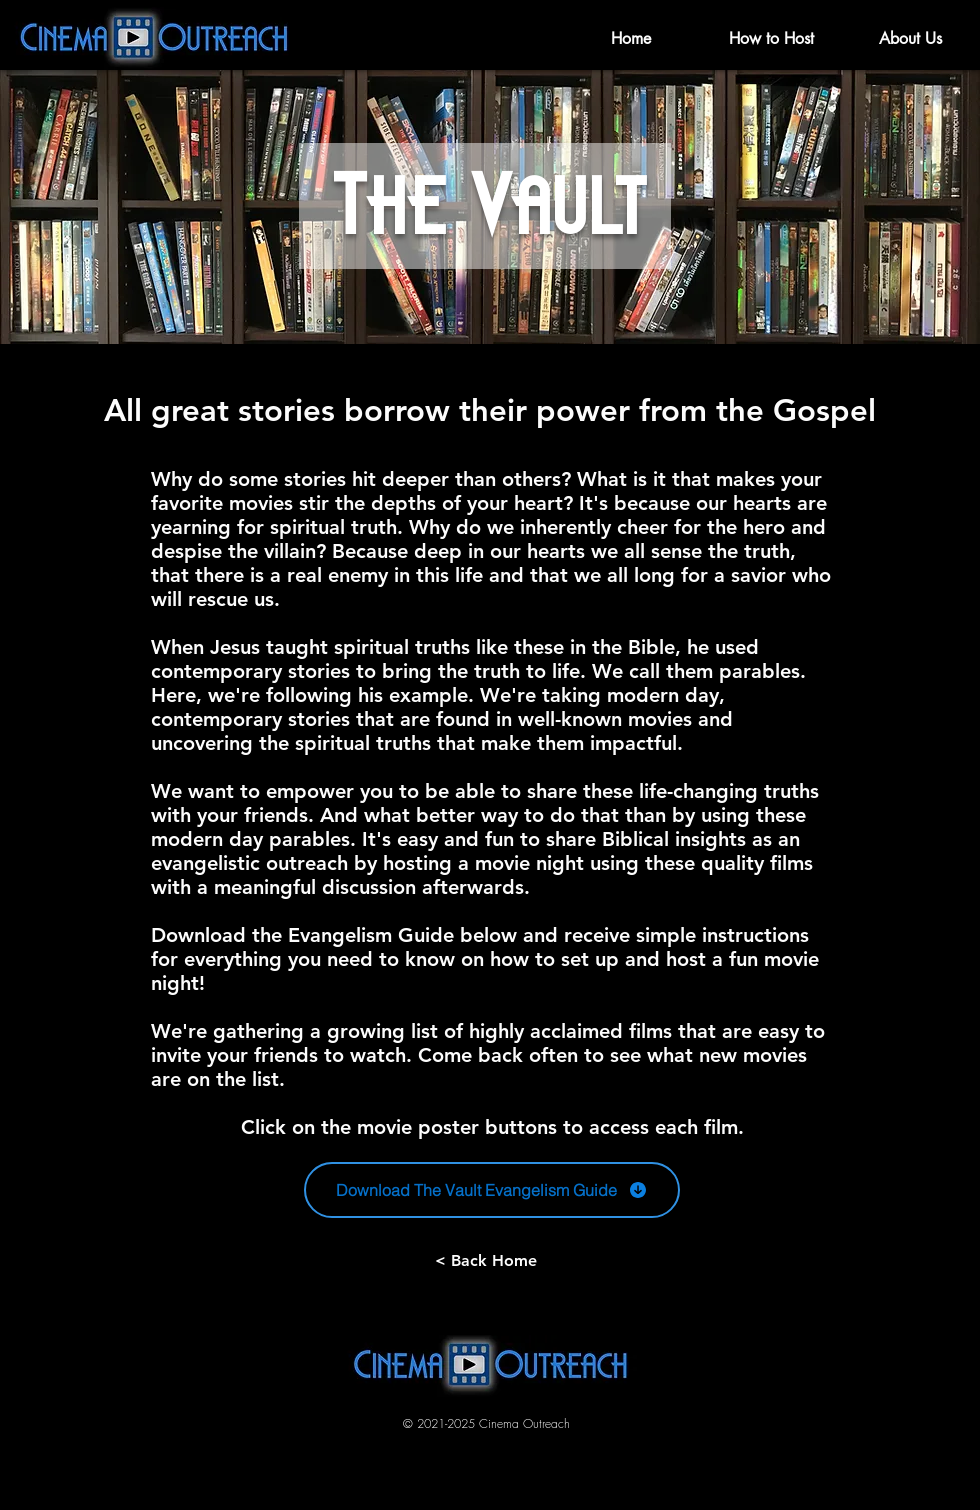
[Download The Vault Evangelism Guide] (492, 1190)
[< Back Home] (486, 1261)
